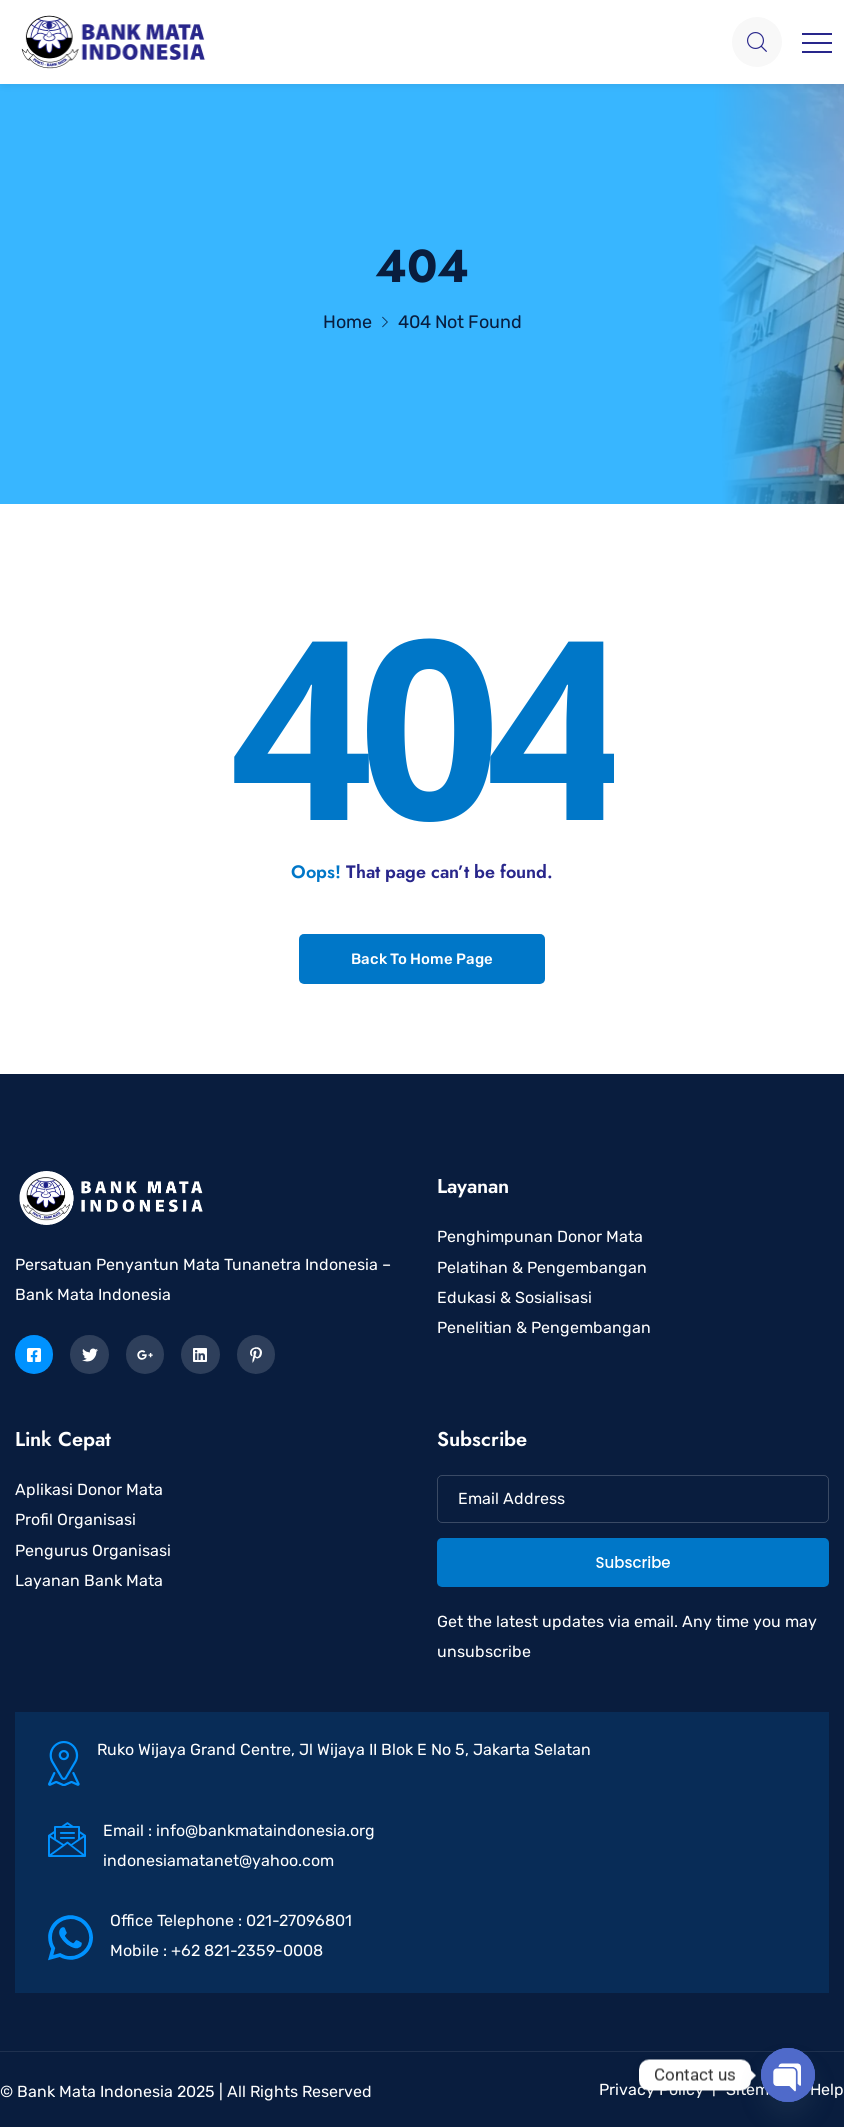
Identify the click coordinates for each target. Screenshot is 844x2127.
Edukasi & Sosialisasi (514, 1297)
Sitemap (757, 2089)
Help (827, 2089)
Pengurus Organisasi (93, 1550)
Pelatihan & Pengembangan (542, 1267)
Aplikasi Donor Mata (89, 1489)
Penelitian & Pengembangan (544, 1327)
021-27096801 (299, 1920)
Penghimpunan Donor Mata (540, 1236)
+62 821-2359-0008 (247, 1950)
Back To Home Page (422, 959)
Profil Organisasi (75, 1519)
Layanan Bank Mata (89, 1580)
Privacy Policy (651, 2089)
